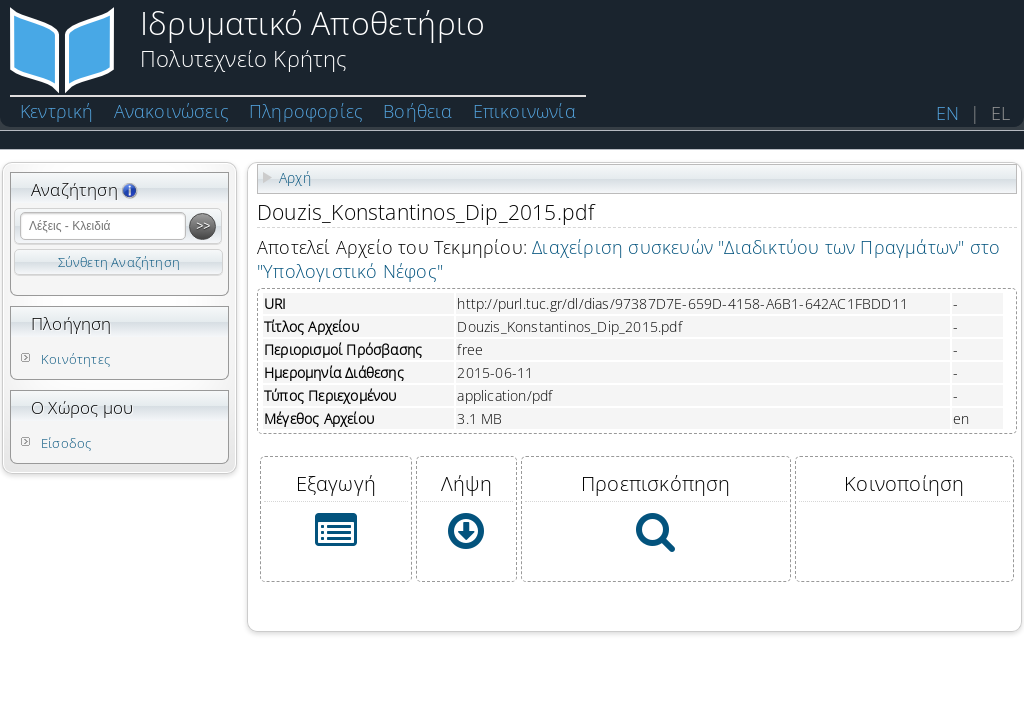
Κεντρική (57, 111)
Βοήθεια (417, 111)
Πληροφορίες (306, 111)
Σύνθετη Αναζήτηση (119, 262)
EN (947, 113)
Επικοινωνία (524, 111)
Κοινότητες (75, 359)
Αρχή (295, 177)
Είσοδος (66, 443)
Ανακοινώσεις (171, 111)
